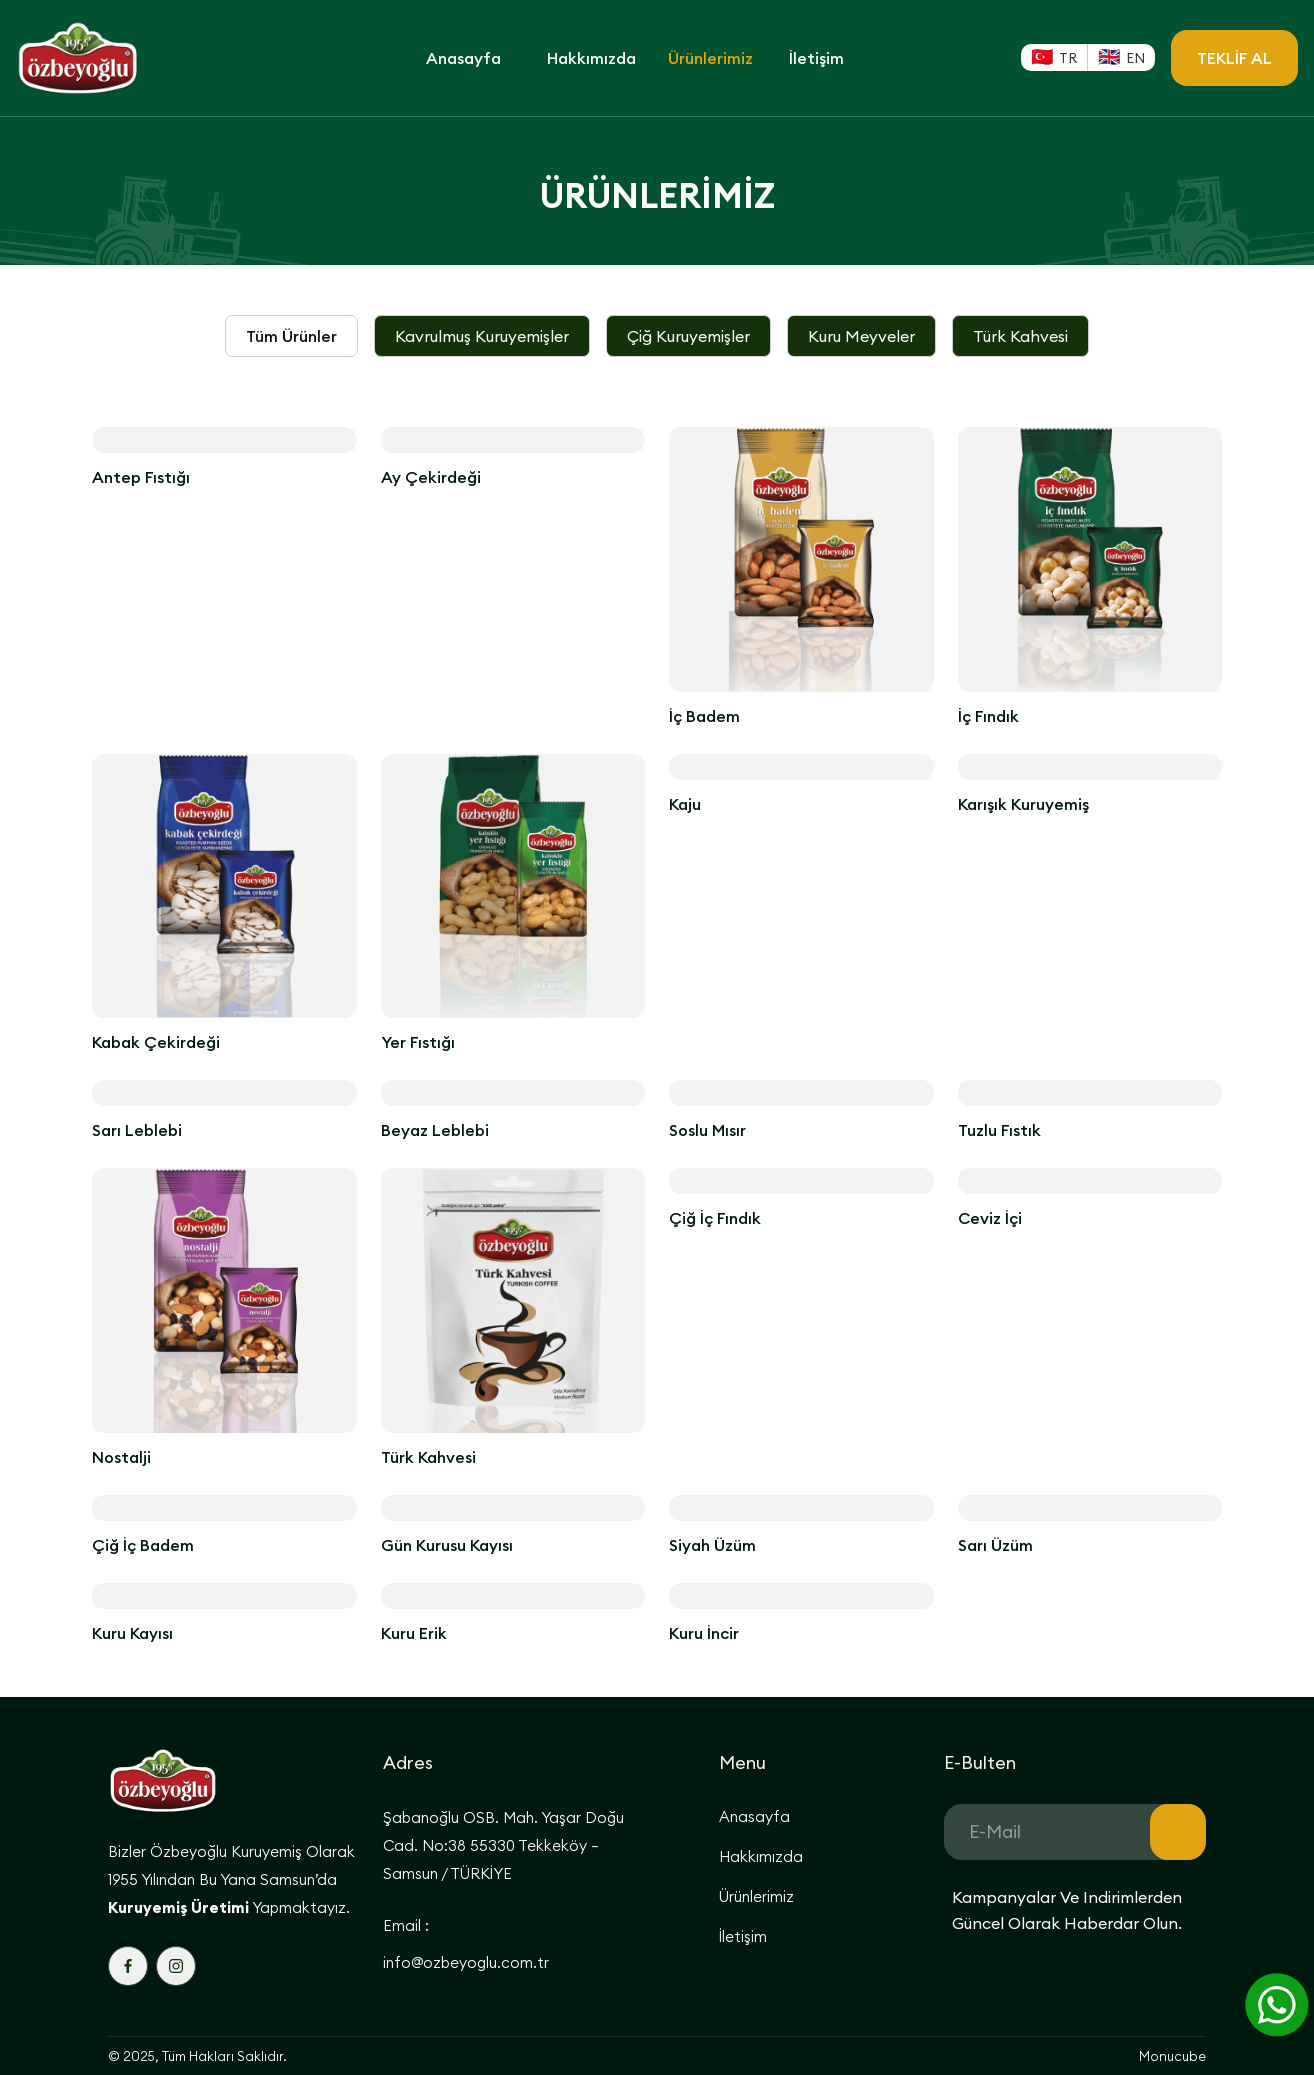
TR (1068, 58)
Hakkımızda (591, 58)
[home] (106, 58)
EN (1135, 58)
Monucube (1172, 2056)
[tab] (291, 336)
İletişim (816, 58)
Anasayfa (463, 58)
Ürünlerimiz (710, 58)
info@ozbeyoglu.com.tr (466, 1962)
